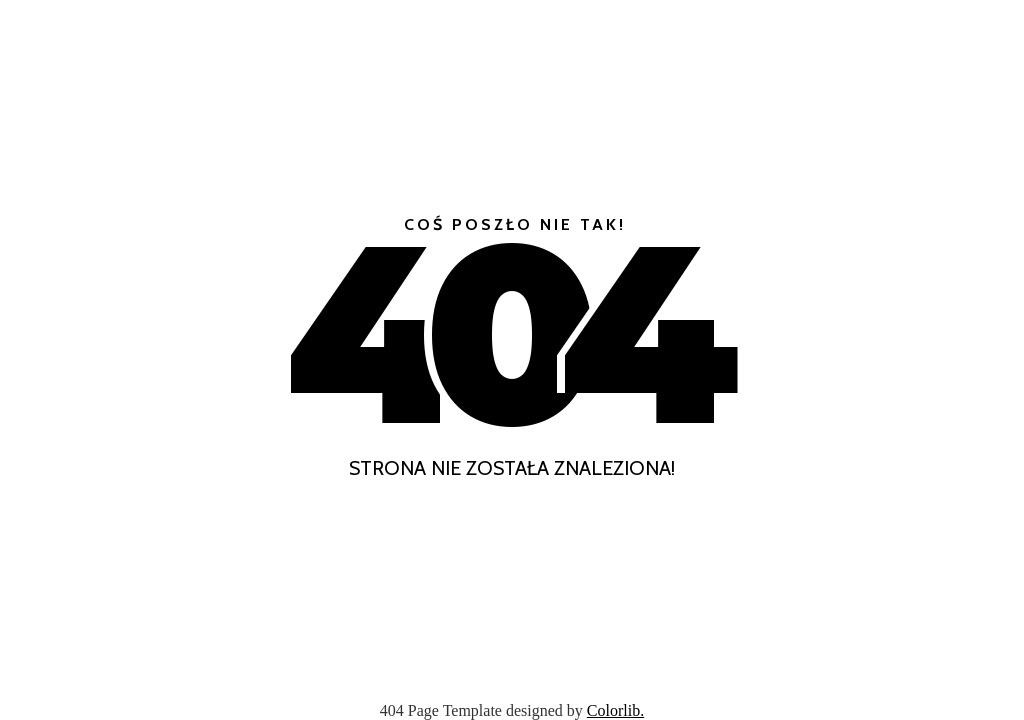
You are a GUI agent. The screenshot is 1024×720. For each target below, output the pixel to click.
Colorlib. (615, 710)
